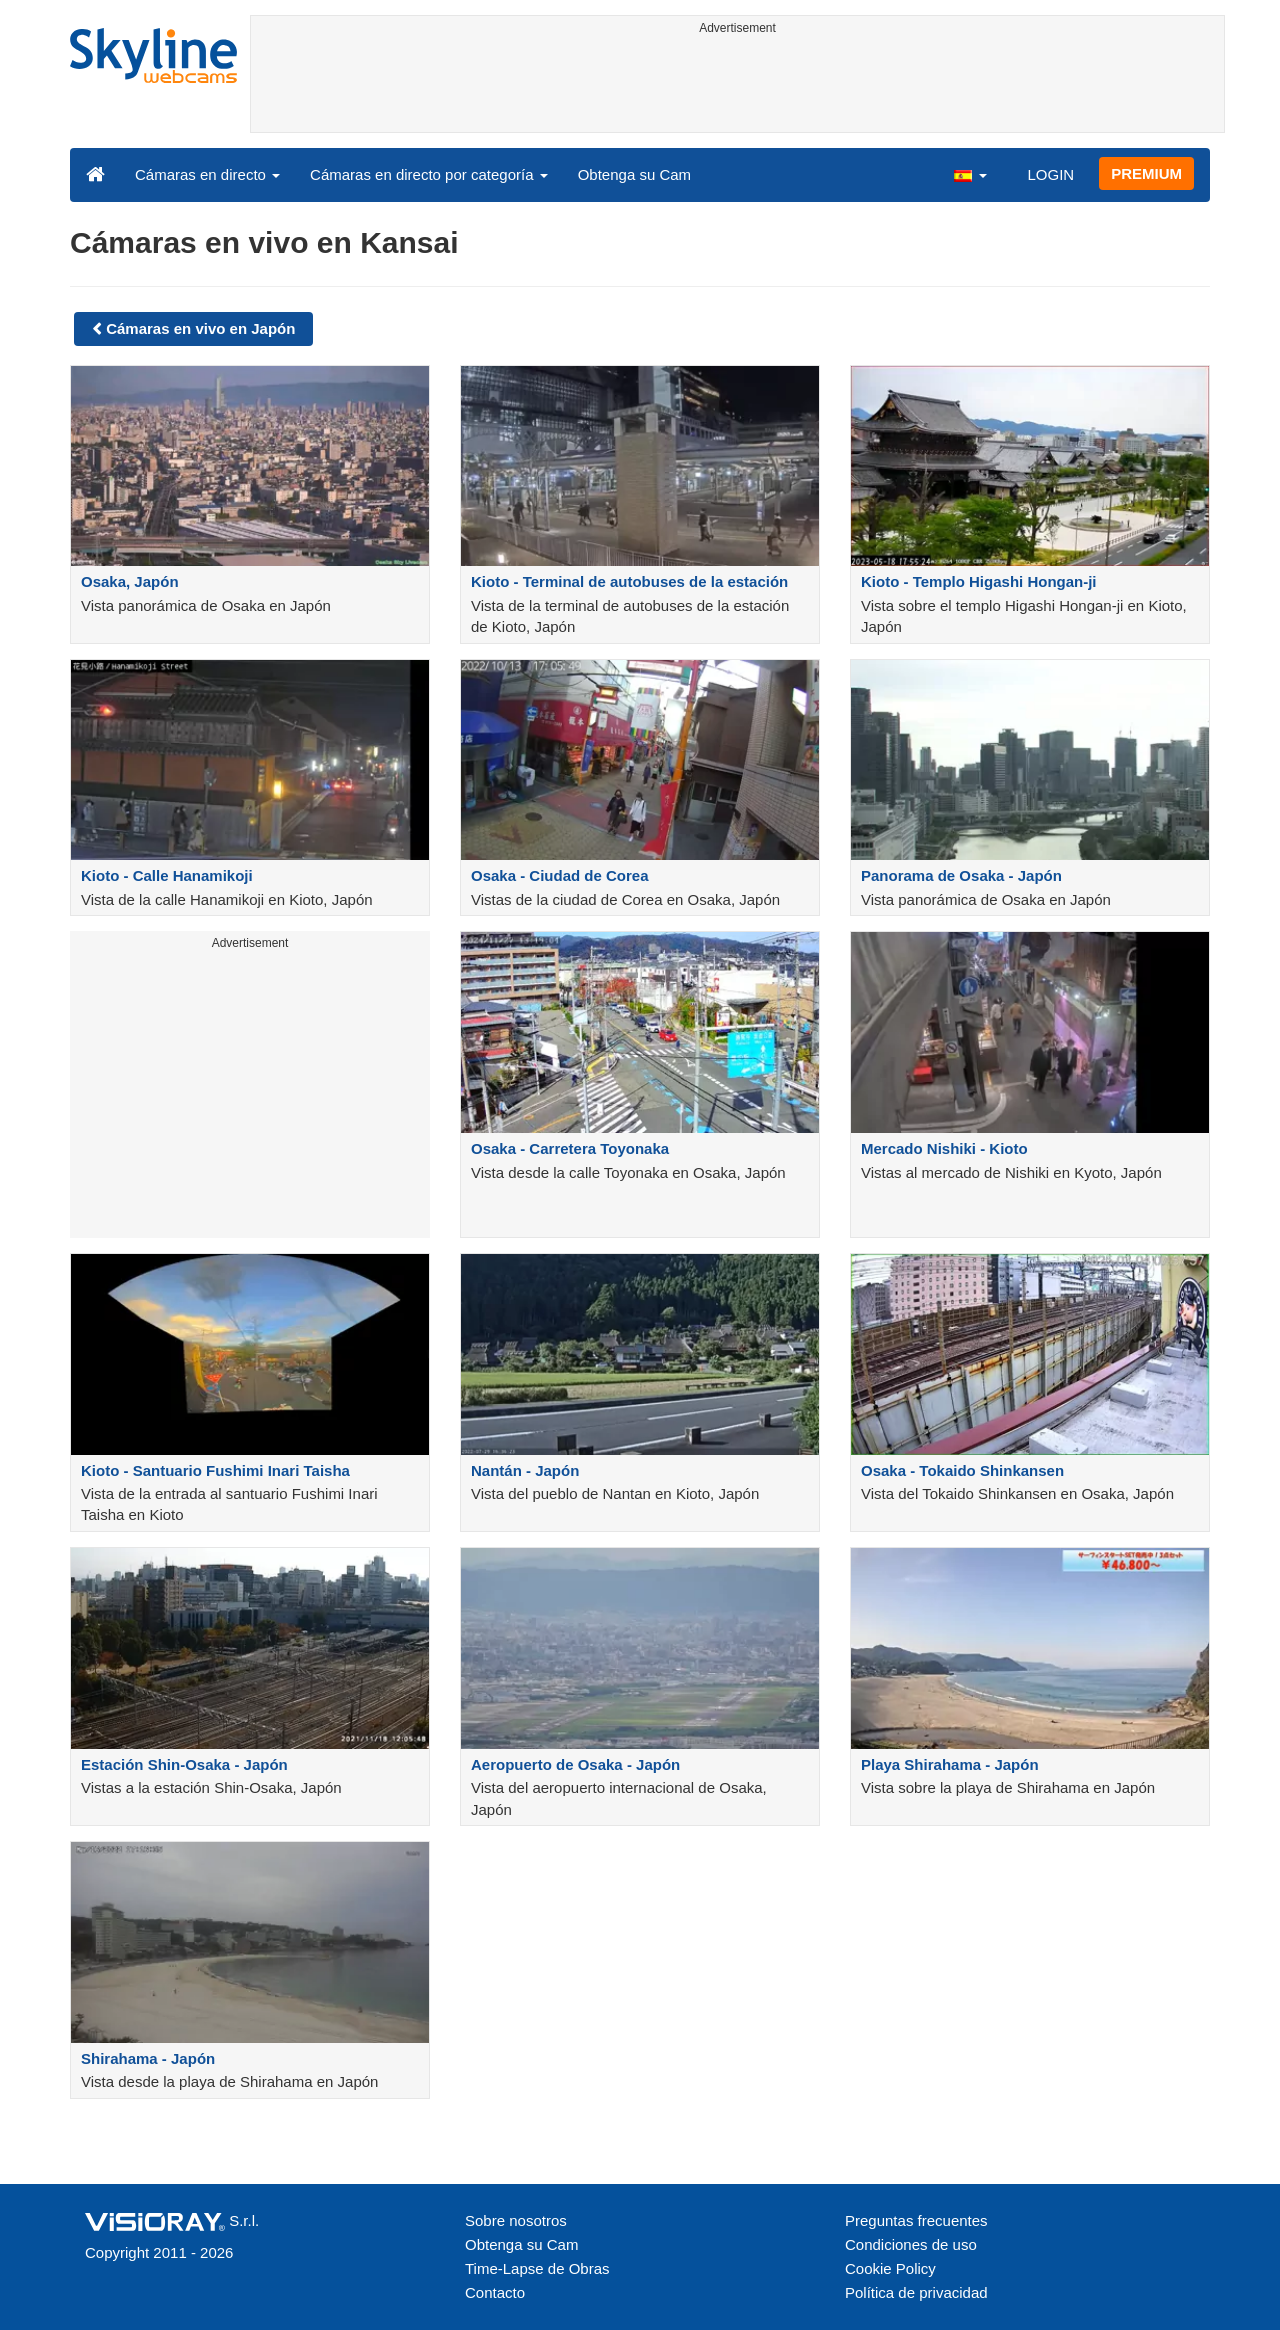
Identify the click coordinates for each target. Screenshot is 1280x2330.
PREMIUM (1146, 173)
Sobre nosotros (516, 2220)
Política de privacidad (916, 2292)
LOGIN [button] (1050, 174)
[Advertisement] (737, 87)
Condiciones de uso (911, 2244)
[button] (970, 174)
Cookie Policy (890, 2268)
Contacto (495, 2292)
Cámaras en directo (207, 174)
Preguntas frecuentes (916, 2220)
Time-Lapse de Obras (537, 2268)
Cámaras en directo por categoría (429, 174)
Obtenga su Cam (634, 174)
